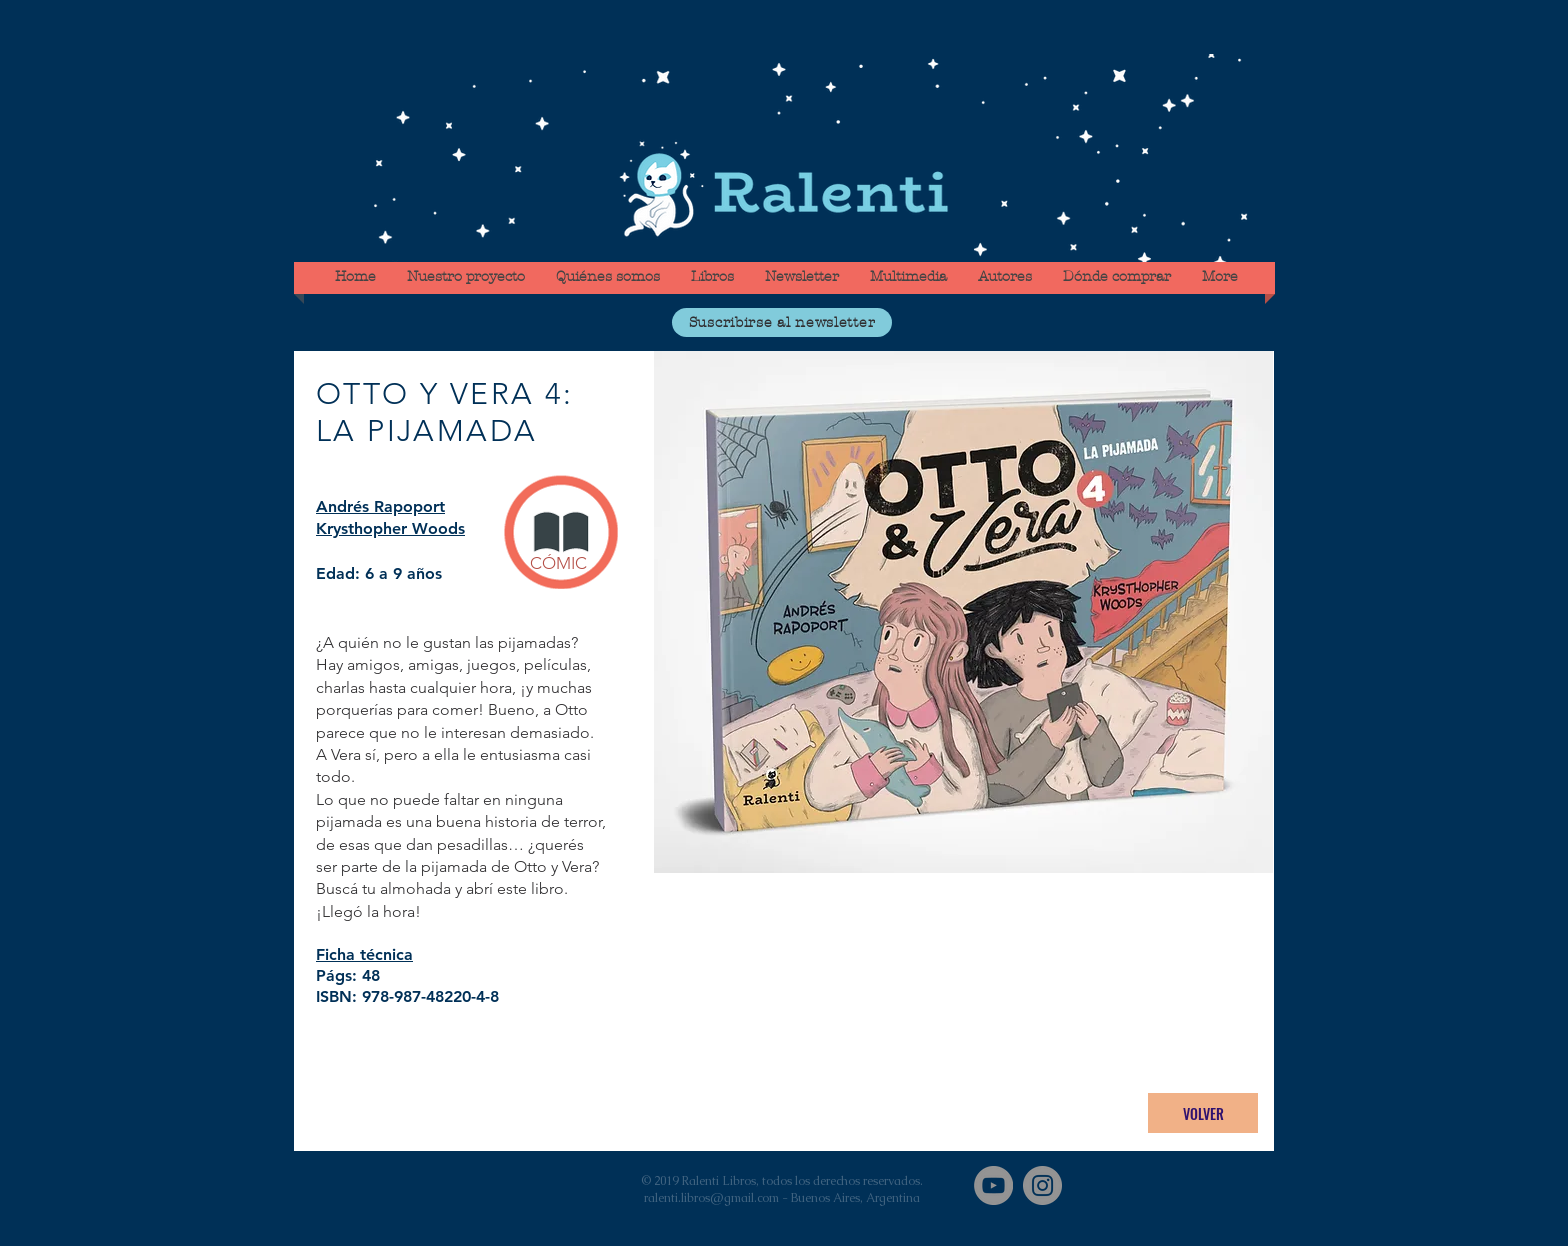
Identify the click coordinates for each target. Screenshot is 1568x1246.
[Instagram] (1042, 1185)
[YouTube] (993, 1185)
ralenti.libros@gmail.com (711, 1198)
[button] (782, 322)
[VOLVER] (1203, 1113)
